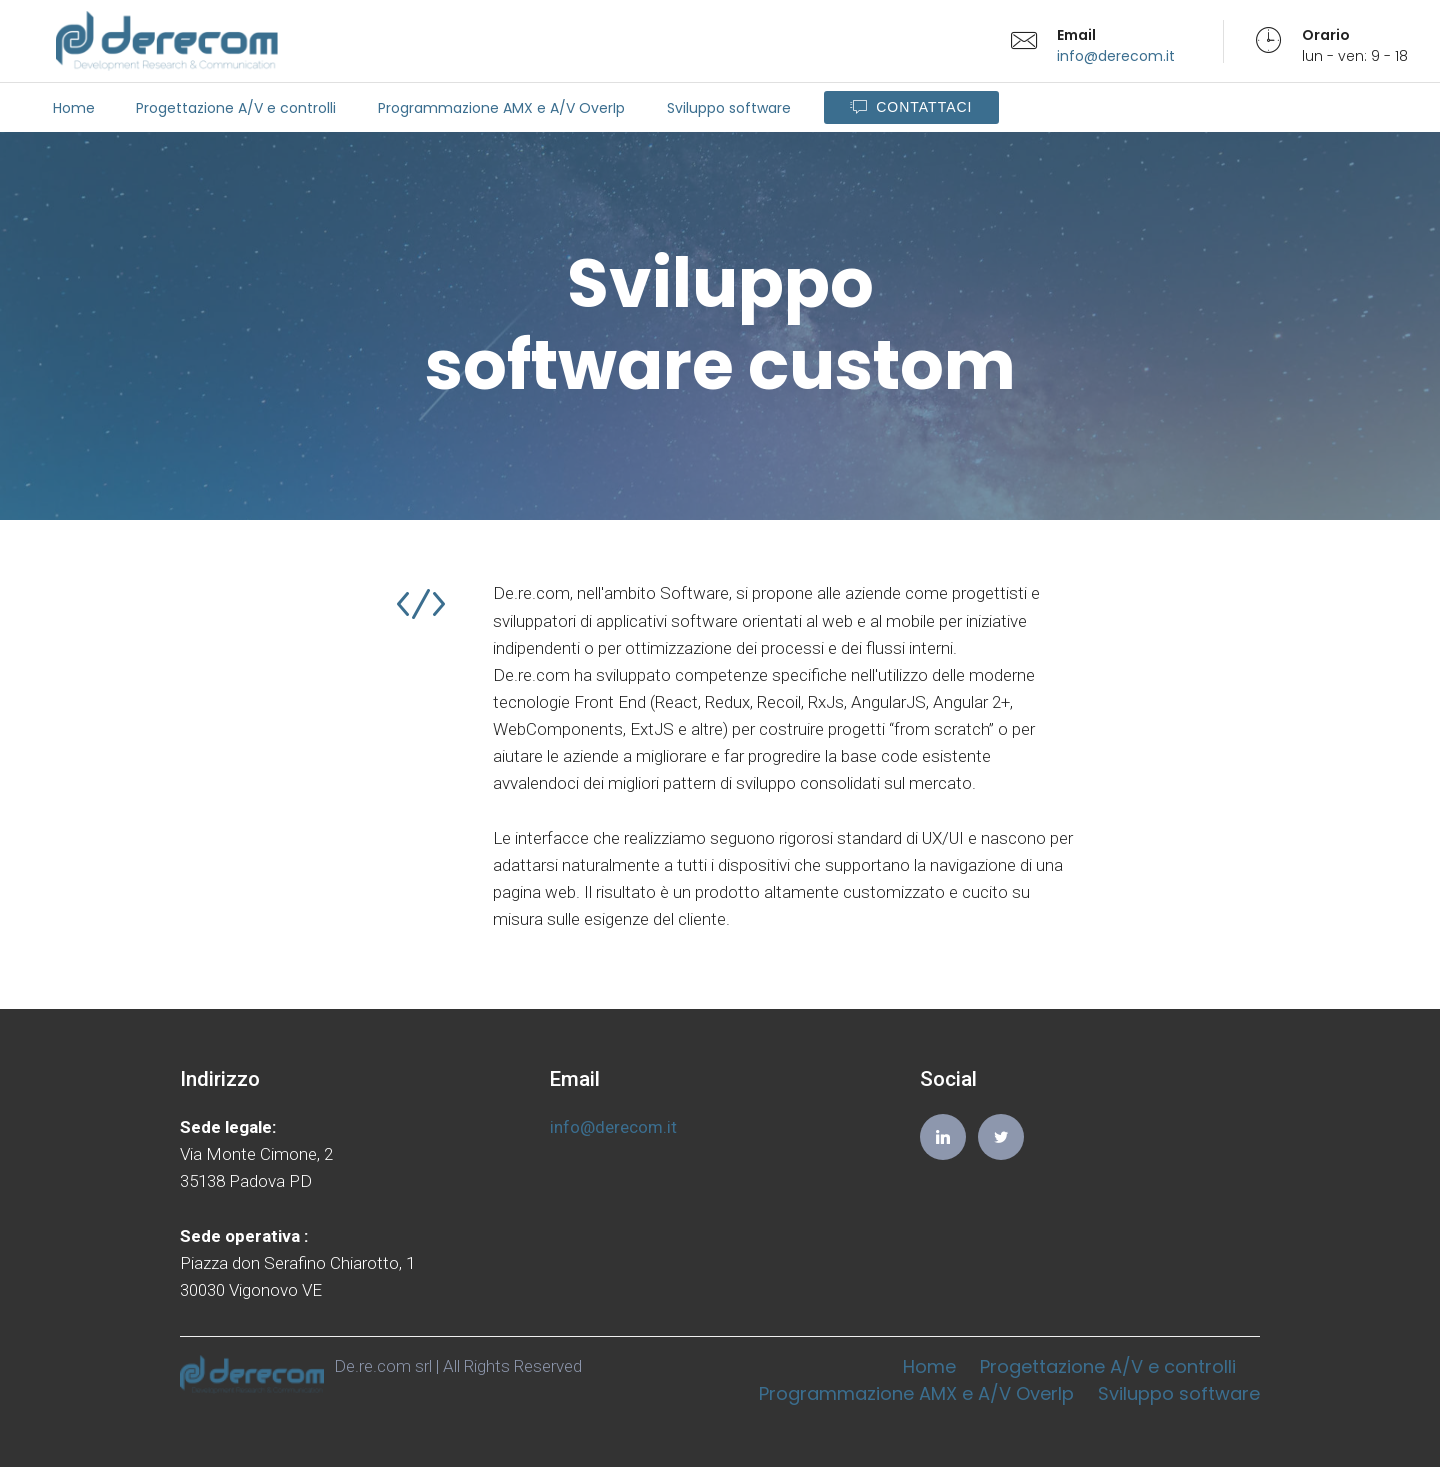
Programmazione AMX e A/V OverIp (501, 108)
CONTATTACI (911, 107)
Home (74, 108)
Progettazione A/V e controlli (236, 108)
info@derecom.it (1116, 56)
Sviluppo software (729, 108)
